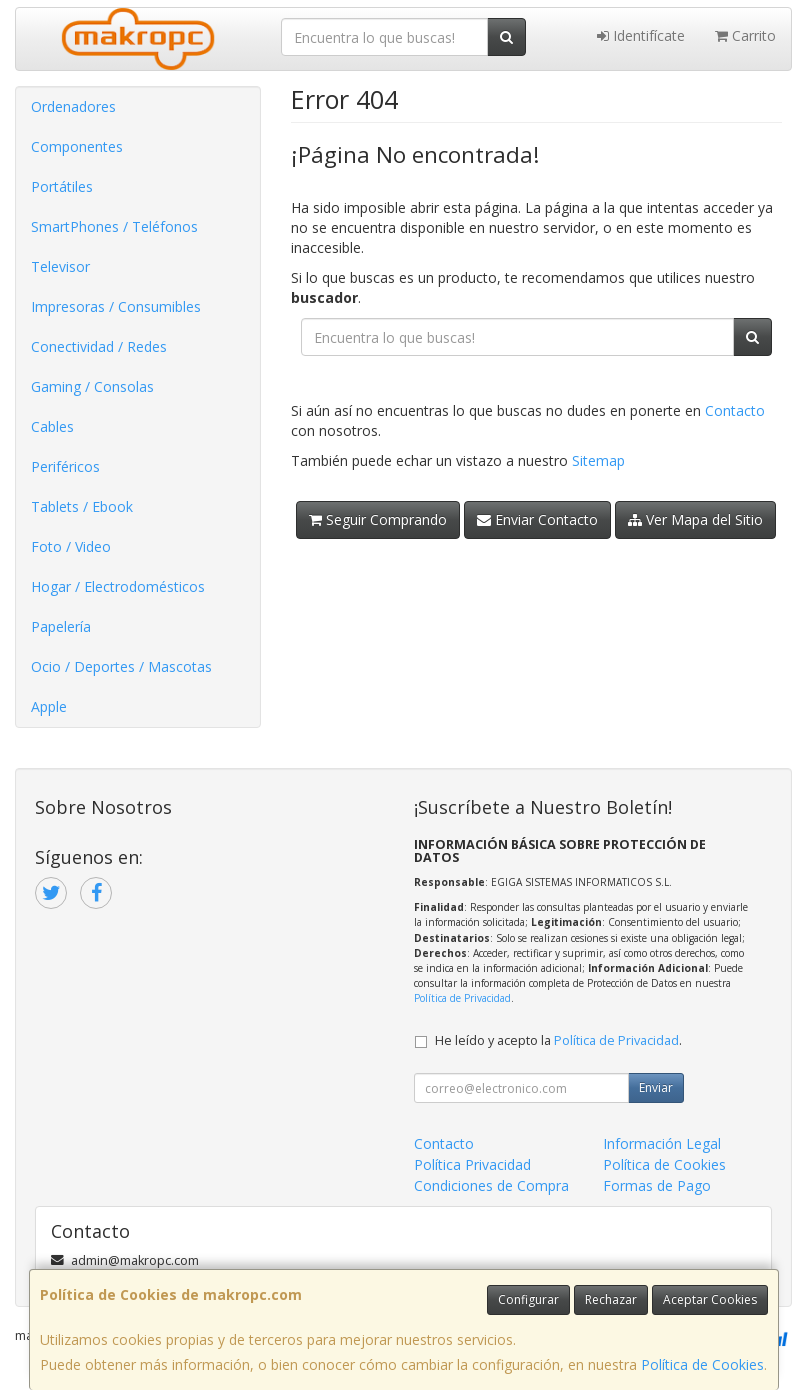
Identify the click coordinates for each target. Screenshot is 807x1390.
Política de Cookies (702, 1364)
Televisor (60, 266)
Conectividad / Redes (99, 346)
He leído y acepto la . (558, 1040)
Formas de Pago (657, 1185)
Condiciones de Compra (491, 1185)
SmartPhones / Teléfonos (114, 226)
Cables (52, 426)
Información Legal (662, 1143)
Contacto (735, 410)
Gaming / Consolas (92, 386)
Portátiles (62, 186)
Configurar (528, 1299)
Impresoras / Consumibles (116, 306)
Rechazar (611, 1299)
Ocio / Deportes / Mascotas (121, 666)
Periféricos (65, 466)
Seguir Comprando (378, 519)
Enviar (656, 1087)
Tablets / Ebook (82, 506)
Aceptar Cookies (710, 1299)
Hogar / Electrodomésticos (118, 586)
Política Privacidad (472, 1164)
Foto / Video (71, 546)
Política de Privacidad (462, 998)
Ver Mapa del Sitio (695, 519)
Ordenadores (73, 106)
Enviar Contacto (537, 519)
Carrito (745, 35)
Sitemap (598, 460)
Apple (49, 706)
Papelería (61, 626)
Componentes (77, 146)
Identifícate (641, 35)
